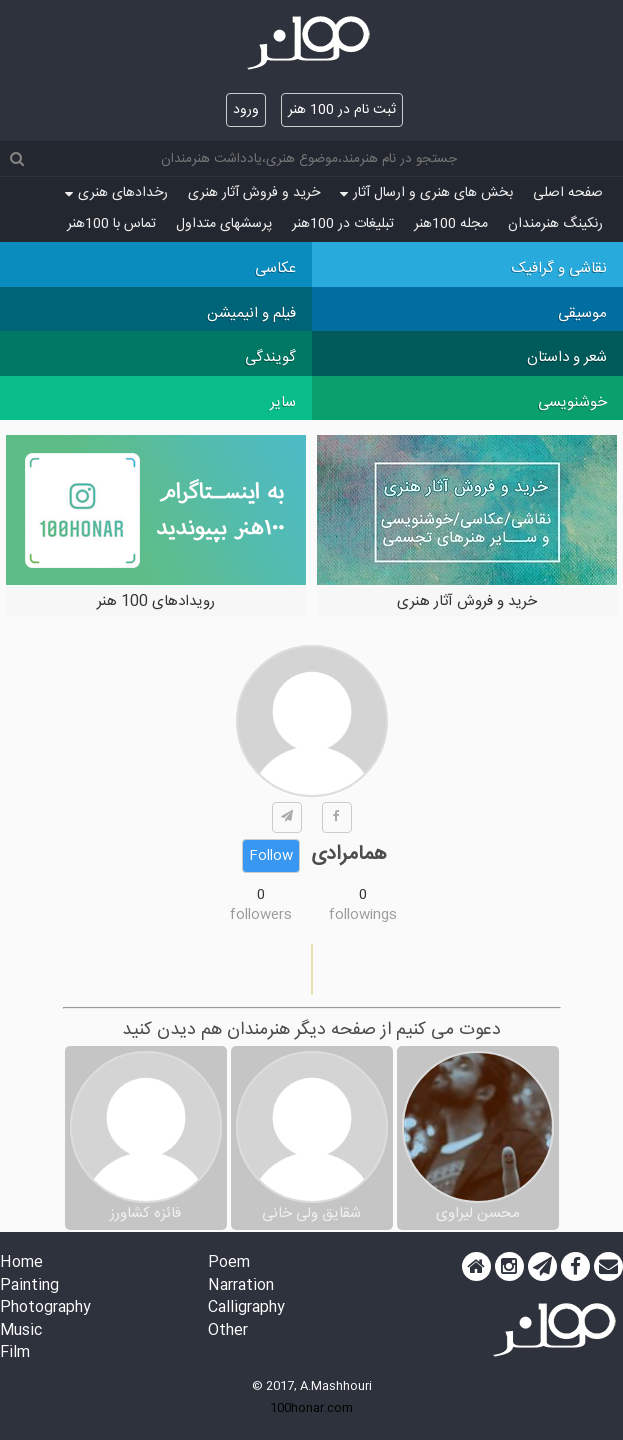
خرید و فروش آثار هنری (254, 193)
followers (261, 915)
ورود (246, 110)
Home (21, 1263)
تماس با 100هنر (111, 224)
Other (228, 1331)
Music (21, 1331)
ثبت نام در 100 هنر (342, 110)
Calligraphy (246, 1308)
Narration (241, 1286)
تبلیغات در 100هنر (343, 224)
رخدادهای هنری (116, 193)
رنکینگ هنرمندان (555, 224)
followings (363, 915)
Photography (45, 1308)
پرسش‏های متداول (224, 224)
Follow (271, 856)
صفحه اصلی (568, 193)
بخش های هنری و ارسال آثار (426, 193)
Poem (229, 1263)
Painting (29, 1286)
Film (15, 1353)
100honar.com (311, 1408)
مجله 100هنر (451, 224)
